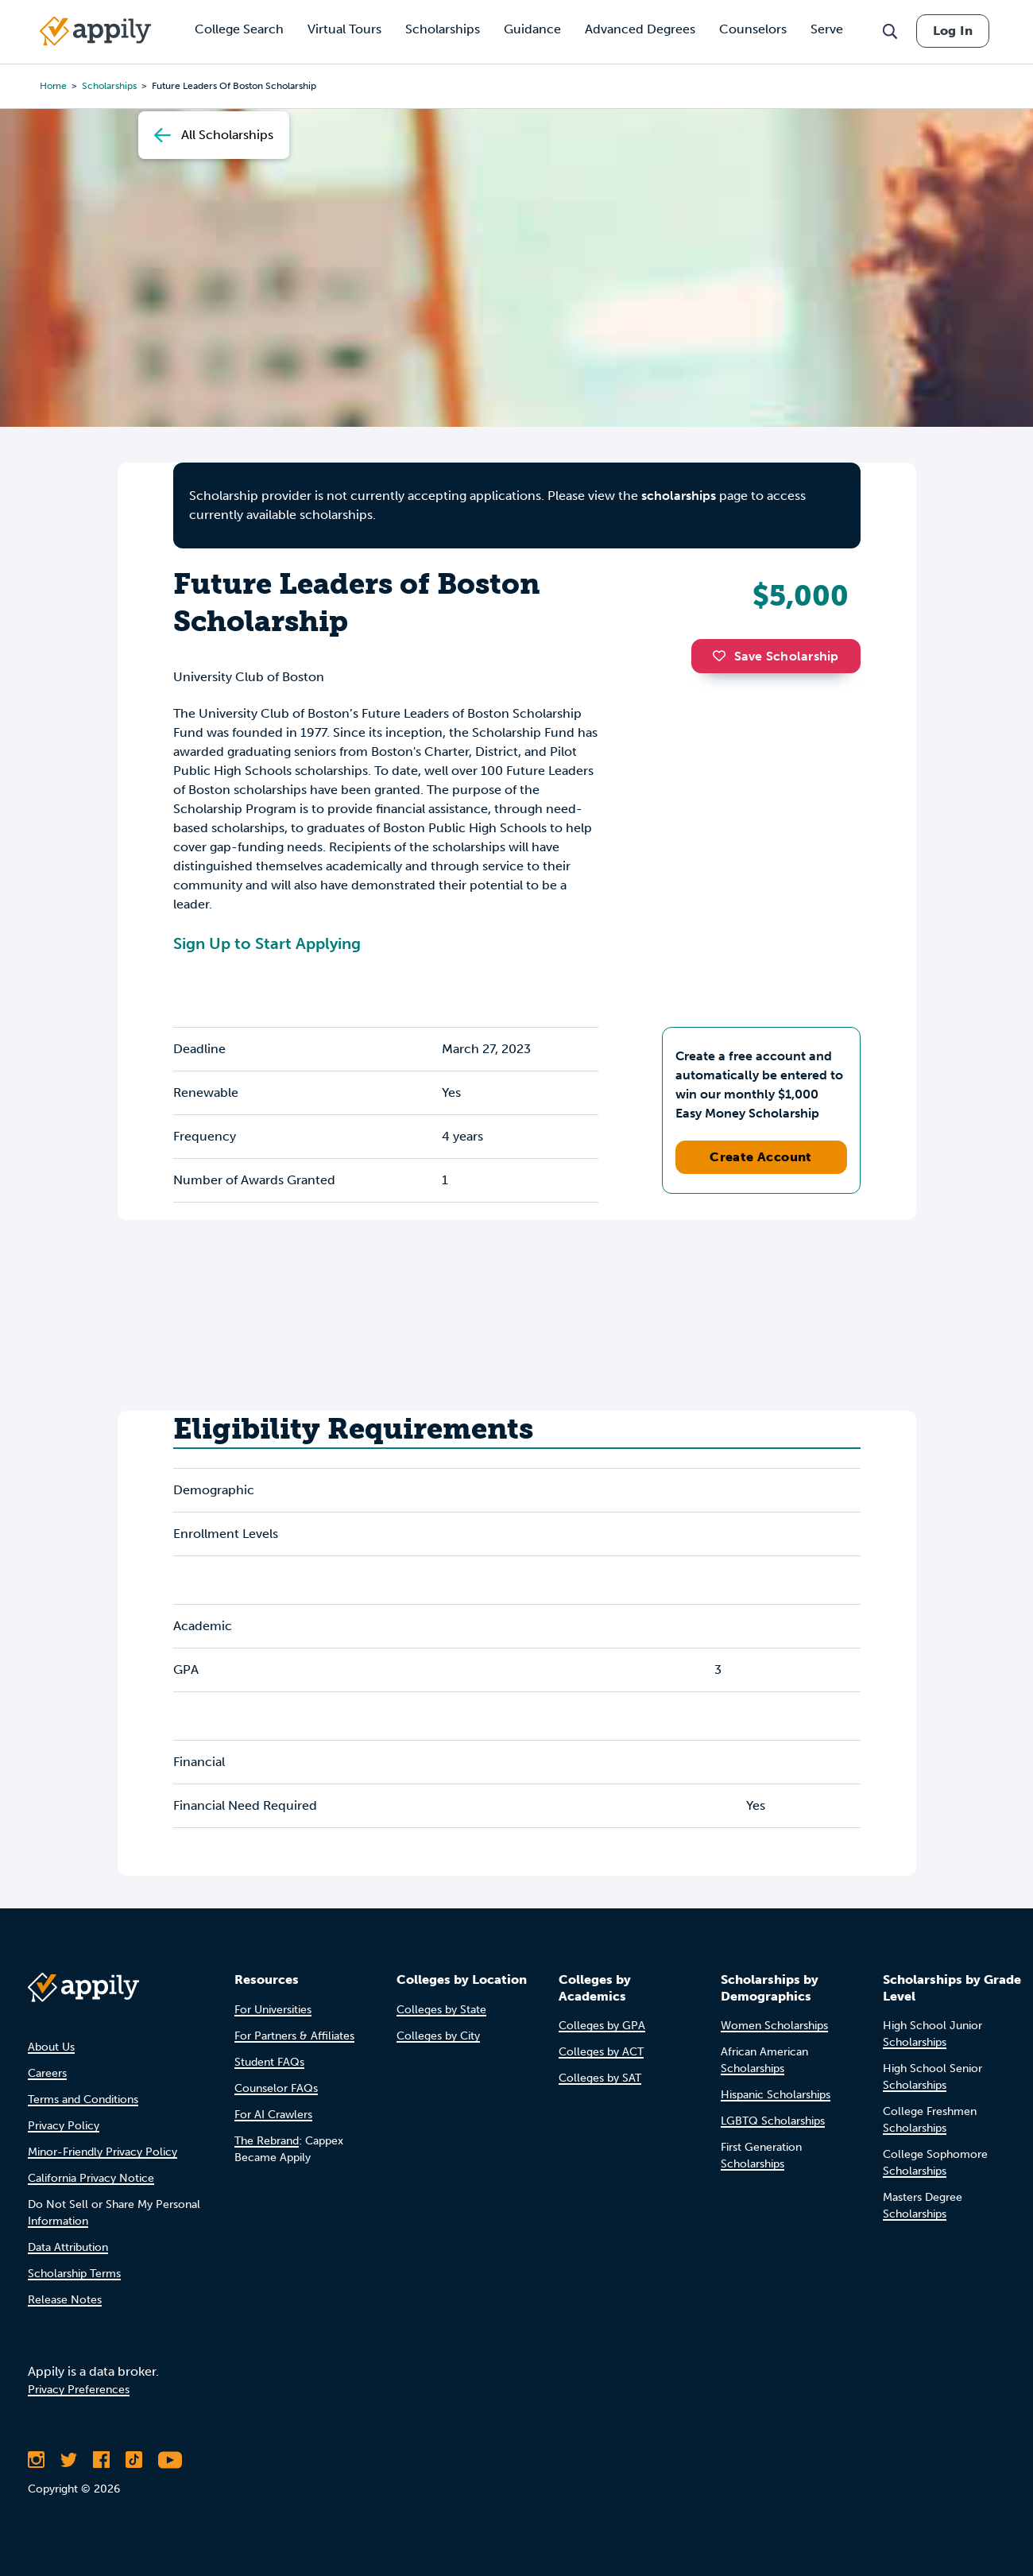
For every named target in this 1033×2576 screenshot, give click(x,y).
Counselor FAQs (276, 2088)
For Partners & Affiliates (294, 2036)
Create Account (761, 1156)
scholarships (678, 495)
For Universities (272, 2009)
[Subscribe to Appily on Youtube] (170, 2460)
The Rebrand (266, 2141)
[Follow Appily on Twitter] (68, 2460)
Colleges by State (441, 2009)
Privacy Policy (63, 2125)
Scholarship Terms (74, 2273)
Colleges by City (438, 2036)
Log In (953, 30)
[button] (723, 655)
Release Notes (65, 2300)
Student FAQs (269, 2062)
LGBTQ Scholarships (773, 2121)
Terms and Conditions (83, 2099)
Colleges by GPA (602, 2025)
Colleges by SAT (600, 2078)
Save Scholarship (775, 656)
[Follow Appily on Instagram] (36, 2460)
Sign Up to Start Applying (267, 943)
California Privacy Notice (91, 2178)
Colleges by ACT (601, 2052)
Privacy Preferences (79, 2389)
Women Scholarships (774, 2025)
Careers (47, 2073)
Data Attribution (68, 2247)
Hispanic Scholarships (775, 2094)
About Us (51, 2047)
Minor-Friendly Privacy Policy (102, 2152)
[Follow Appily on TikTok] (134, 2460)
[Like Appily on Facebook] (101, 2460)
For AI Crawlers (273, 2114)
